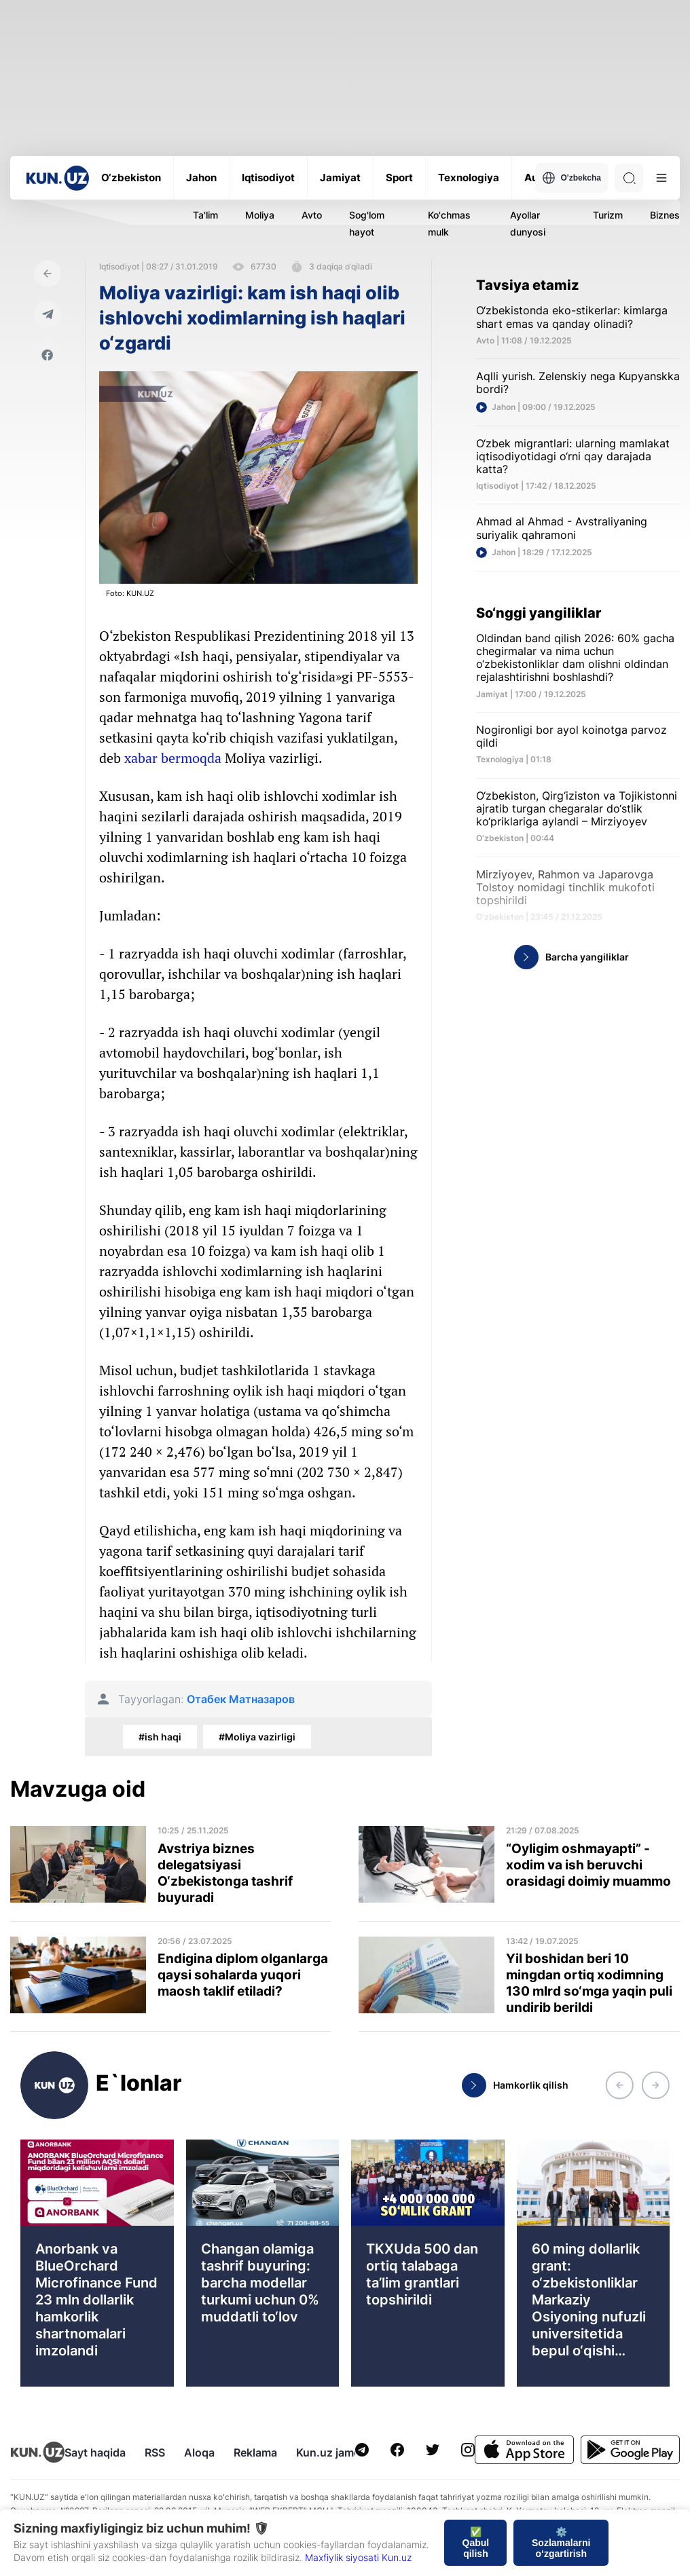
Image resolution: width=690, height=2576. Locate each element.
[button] (619, 2085)
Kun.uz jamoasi (336, 2452)
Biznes (665, 215)
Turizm (608, 215)
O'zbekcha (571, 178)
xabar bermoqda (172, 758)
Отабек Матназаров (241, 1699)
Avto (312, 215)
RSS (155, 2452)
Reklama (255, 2452)
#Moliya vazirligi (257, 1736)
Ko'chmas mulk (449, 223)
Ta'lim (205, 215)
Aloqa (199, 2452)
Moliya (259, 215)
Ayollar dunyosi (527, 223)
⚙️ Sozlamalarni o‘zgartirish (561, 2542)
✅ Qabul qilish (476, 2542)
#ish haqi (160, 1736)
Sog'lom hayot (366, 223)
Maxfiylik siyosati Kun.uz (358, 2557)
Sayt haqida (95, 2452)
